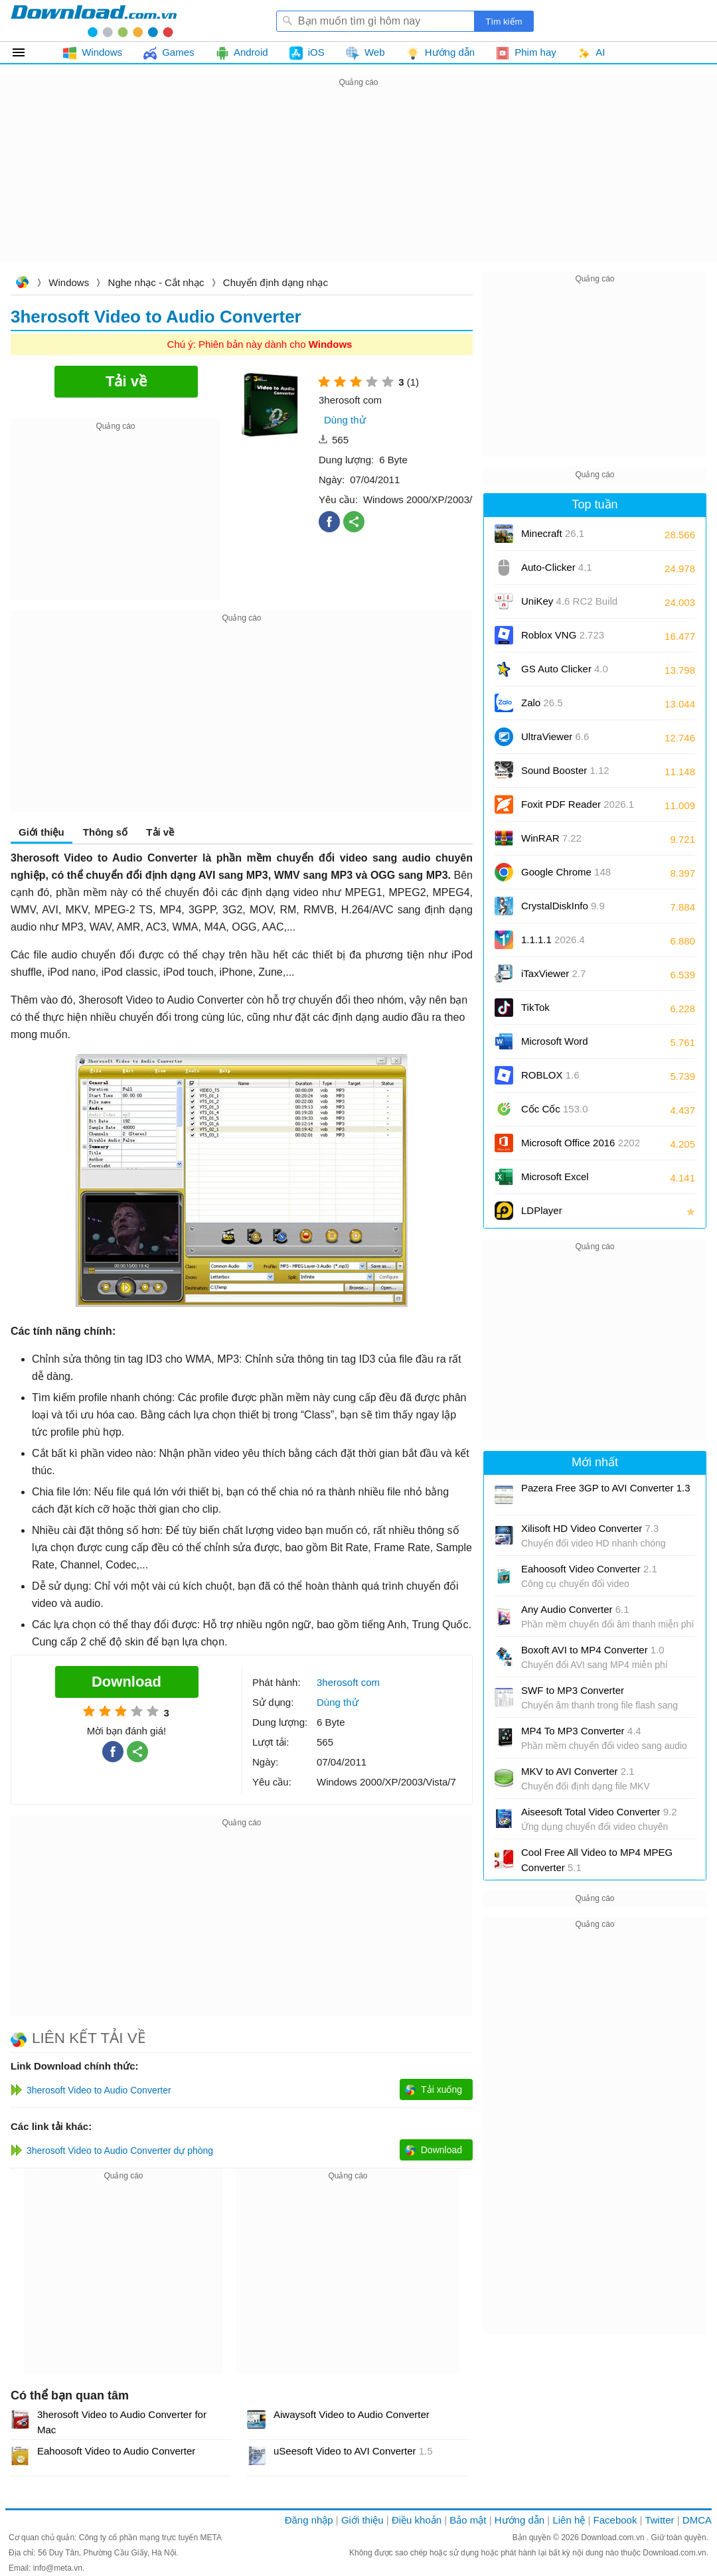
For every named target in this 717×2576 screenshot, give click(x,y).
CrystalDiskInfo (563, 905)
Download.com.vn (22, 283)
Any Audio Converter (575, 1609)
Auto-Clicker (556, 567)
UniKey (569, 605)
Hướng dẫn (519, 2520)
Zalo (542, 702)
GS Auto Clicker (564, 668)
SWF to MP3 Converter (572, 1690)
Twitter (659, 2520)
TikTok (535, 1007)
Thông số (105, 832)
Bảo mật (467, 2520)
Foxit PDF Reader (577, 804)
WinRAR (551, 838)
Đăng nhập (309, 2520)
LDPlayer (541, 1210)
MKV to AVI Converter (578, 1771)
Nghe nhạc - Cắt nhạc (156, 282)
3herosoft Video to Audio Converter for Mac (121, 2422)
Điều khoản (416, 2520)
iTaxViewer (553, 973)
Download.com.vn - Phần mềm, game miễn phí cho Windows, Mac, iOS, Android (94, 20)
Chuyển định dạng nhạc (275, 282)
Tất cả (26, 52)
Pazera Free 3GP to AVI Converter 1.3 (605, 1487)
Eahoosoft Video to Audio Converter (116, 2451)
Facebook (615, 2520)
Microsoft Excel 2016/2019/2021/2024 (569, 1181)
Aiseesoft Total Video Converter (599, 1811)
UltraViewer (555, 736)
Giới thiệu (41, 832)
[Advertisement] (358, 183)
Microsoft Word (569, 1045)
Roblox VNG (562, 635)
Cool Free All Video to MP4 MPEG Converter (597, 1860)
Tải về (160, 832)
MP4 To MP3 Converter (581, 1730)
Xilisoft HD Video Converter (590, 1528)
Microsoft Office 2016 (580, 1147)
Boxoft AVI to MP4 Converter (593, 1649)
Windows (68, 282)
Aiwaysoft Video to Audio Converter (352, 2414)
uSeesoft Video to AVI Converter (353, 2451)
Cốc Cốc (554, 1108)
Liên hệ (568, 2520)
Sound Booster (565, 770)
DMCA (697, 2520)
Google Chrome (566, 871)
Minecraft (552, 533)
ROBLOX (550, 1075)
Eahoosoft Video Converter (589, 1568)
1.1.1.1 (553, 939)
